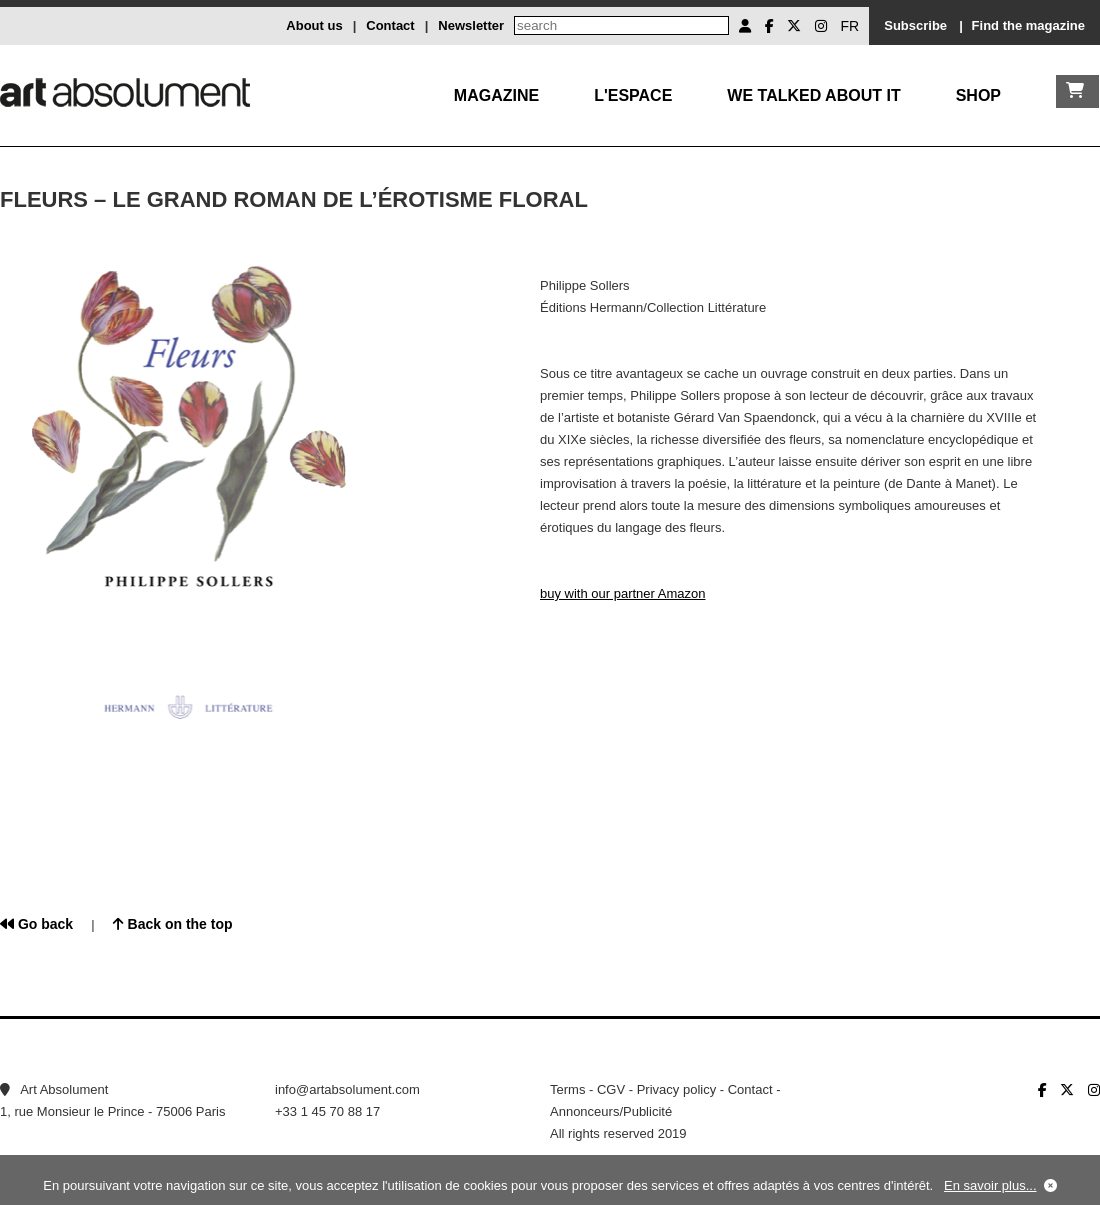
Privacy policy (676, 1089)
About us (314, 25)
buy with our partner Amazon (622, 593)
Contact (390, 25)
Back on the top (173, 924)
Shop (978, 95)
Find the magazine (1028, 25)
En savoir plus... (990, 1185)
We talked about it (813, 95)
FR (850, 26)
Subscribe (915, 25)
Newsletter (471, 25)
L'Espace (633, 95)
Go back (36, 924)
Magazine (496, 95)
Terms (567, 1089)
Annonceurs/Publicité (611, 1111)
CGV (611, 1089)
